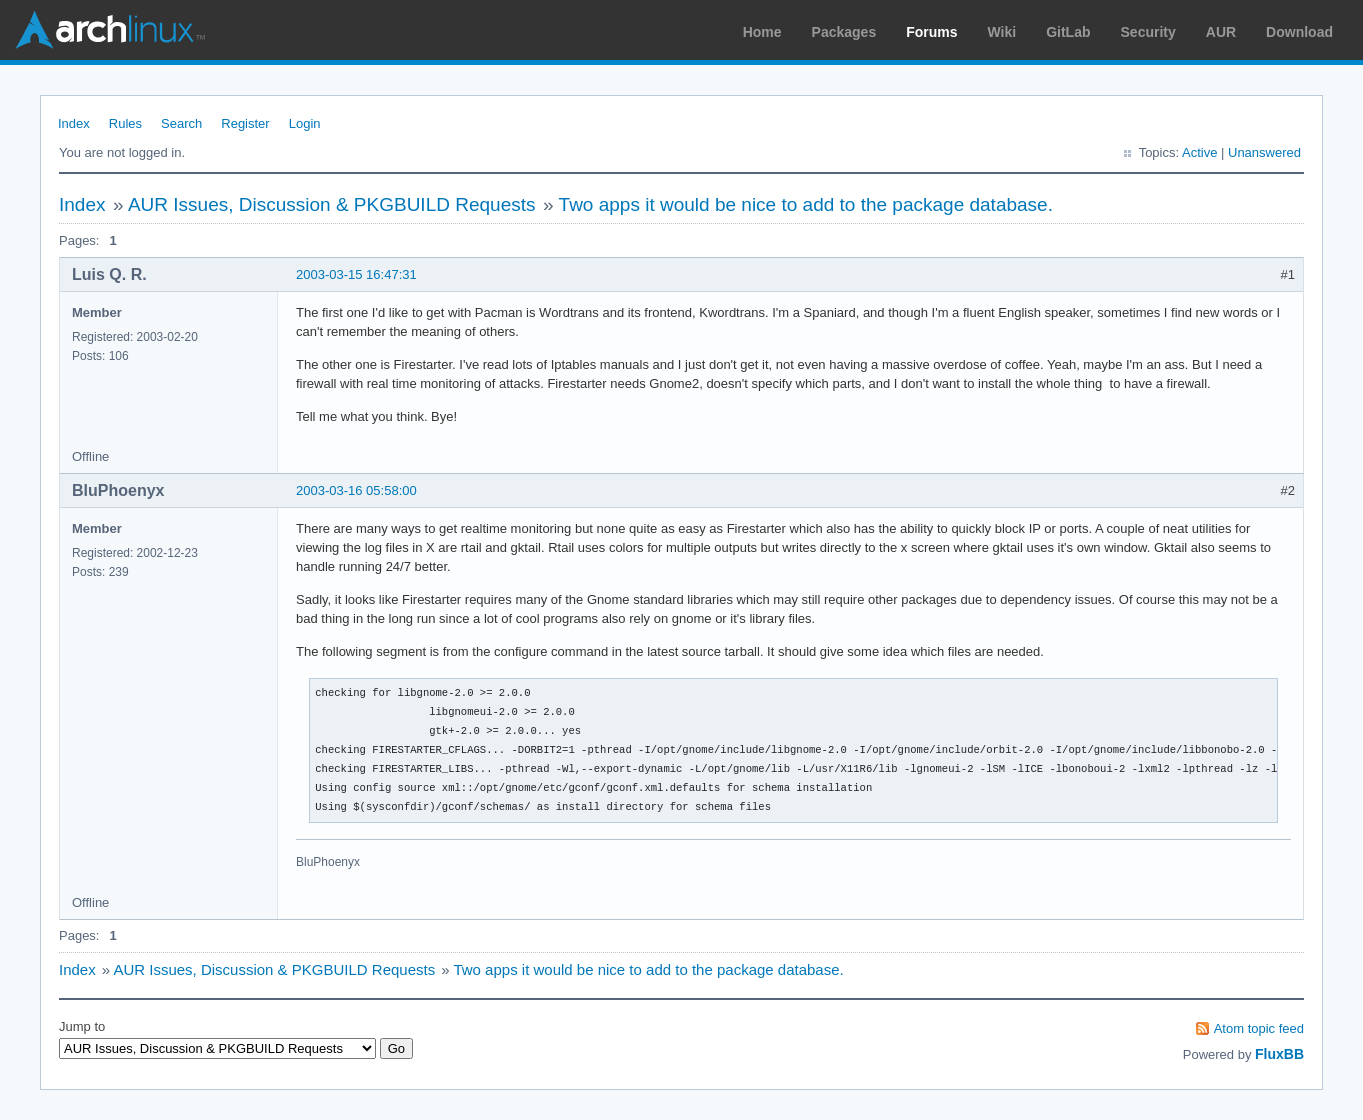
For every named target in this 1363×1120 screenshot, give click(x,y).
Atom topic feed (1259, 1028)
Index (74, 123)
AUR (1221, 32)
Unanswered (1264, 152)
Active (1199, 152)
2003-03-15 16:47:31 (356, 274)
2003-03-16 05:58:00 (356, 490)
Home (762, 32)
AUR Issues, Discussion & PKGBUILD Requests (332, 204)
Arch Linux (110, 30)
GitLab (1068, 32)
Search (181, 123)
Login (305, 123)
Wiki (1002, 32)
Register (245, 123)
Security (1148, 32)
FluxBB (1279, 1054)
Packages (844, 32)
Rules (125, 123)
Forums (931, 32)
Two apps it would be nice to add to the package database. (806, 204)
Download (1299, 32)
